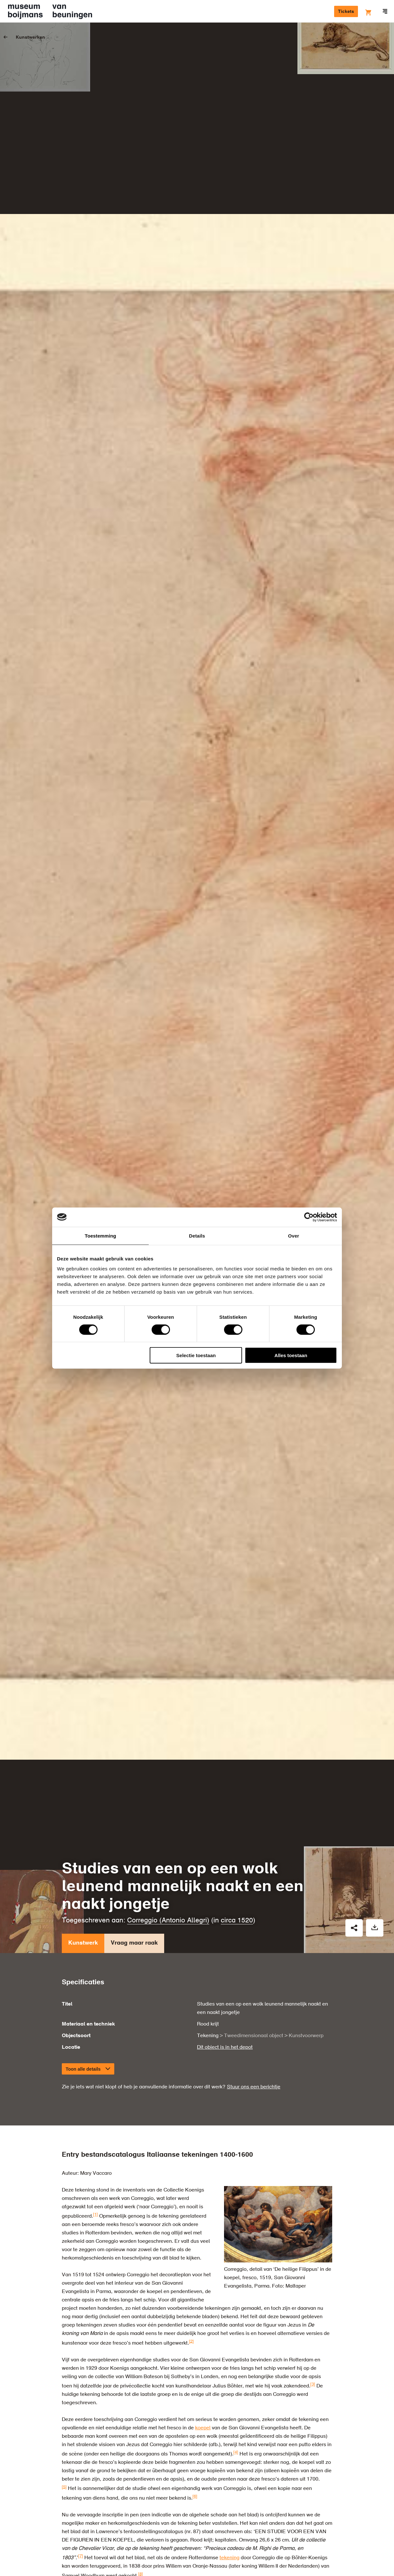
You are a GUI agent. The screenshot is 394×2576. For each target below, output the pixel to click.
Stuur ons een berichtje (253, 2087)
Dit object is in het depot (225, 2047)
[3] (312, 2384)
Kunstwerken (30, 37)
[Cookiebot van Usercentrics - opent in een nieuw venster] (309, 1217)
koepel (203, 2428)
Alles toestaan (291, 1355)
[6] (194, 2496)
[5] (64, 2487)
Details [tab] (197, 1235)
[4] (235, 2452)
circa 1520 (237, 1920)
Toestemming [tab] (100, 1235)
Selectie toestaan (196, 1355)
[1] (95, 2214)
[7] (80, 2556)
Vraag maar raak (134, 1945)
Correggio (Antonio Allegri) (168, 1920)
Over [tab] (293, 1235)
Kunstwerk (83, 1945)
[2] (191, 2341)
